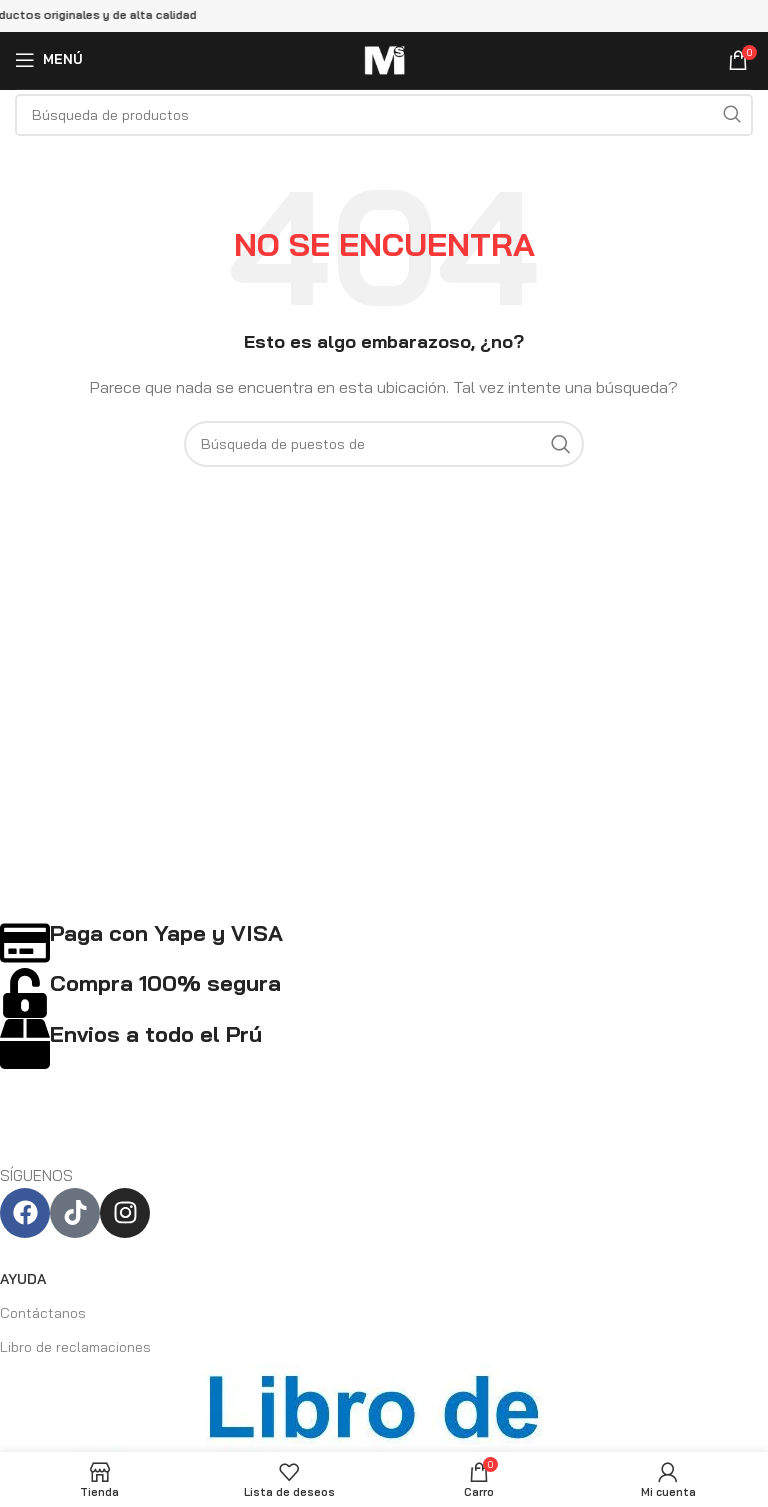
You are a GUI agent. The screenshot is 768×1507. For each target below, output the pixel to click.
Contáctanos (43, 1313)
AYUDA (23, 1279)
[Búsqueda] (384, 115)
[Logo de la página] (384, 57)
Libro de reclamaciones (75, 1347)
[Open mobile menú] (49, 60)
